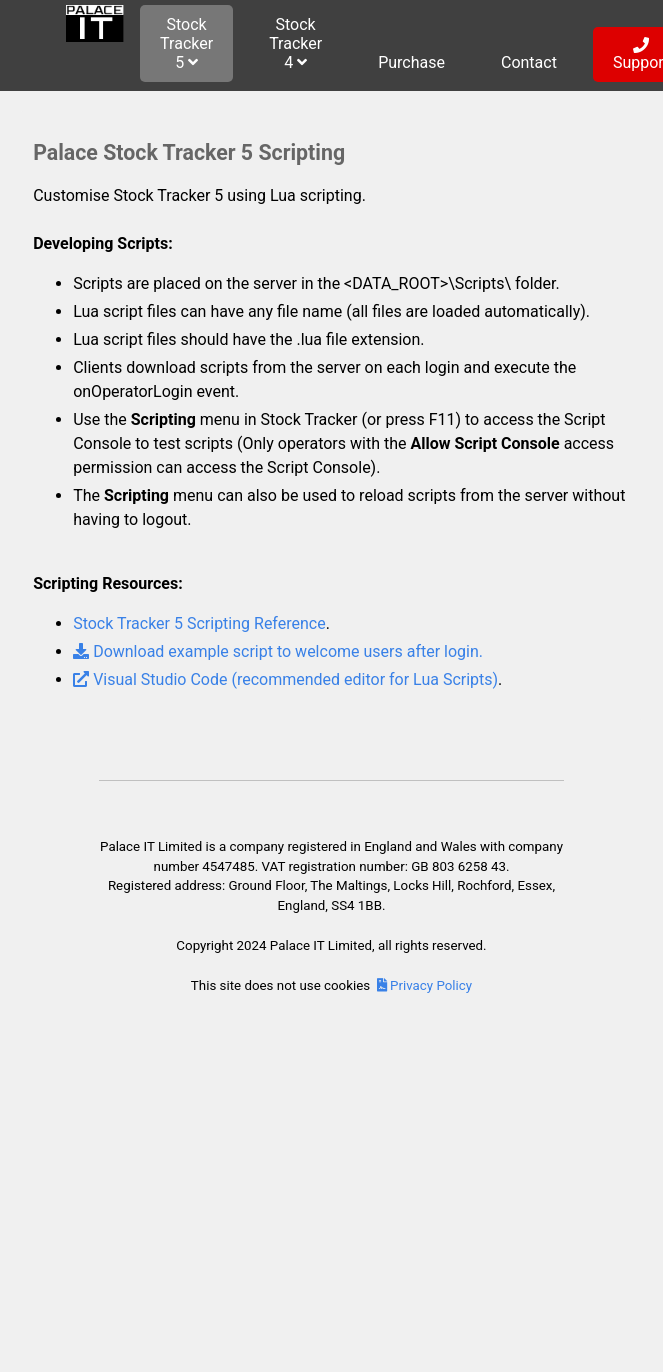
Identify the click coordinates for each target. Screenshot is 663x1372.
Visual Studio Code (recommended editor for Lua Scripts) (285, 679)
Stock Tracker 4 (295, 43)
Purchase (411, 62)
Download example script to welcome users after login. (278, 651)
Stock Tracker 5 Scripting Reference (199, 623)
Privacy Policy (424, 985)
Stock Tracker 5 (186, 43)
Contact (529, 62)
